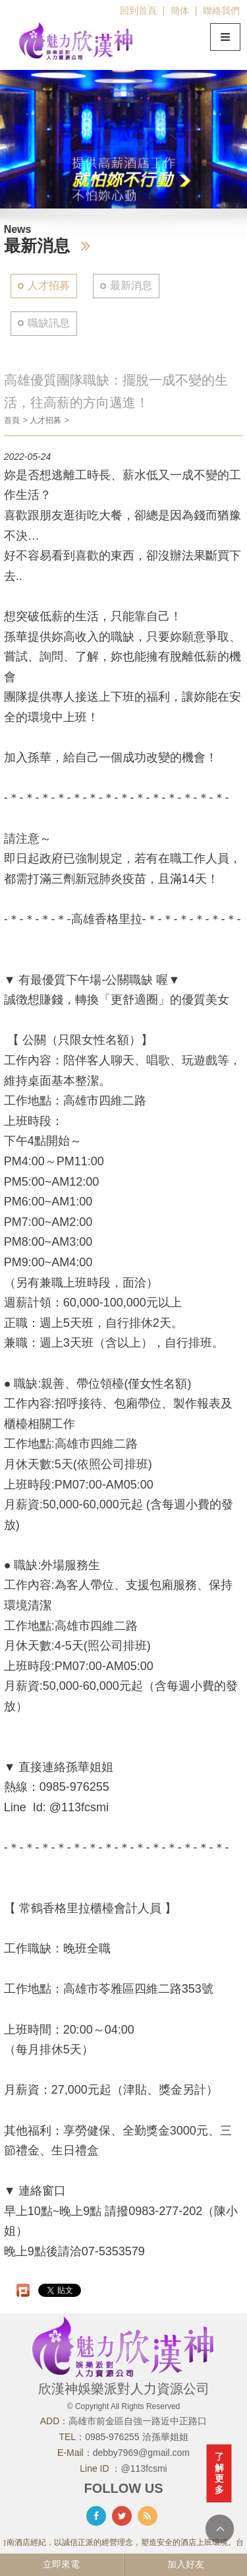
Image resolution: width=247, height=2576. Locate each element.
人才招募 (49, 285)
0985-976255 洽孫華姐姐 (136, 2436)
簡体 (180, 10)
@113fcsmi (144, 2468)
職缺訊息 (49, 323)
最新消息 (131, 285)
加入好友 (185, 2564)
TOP (220, 2529)
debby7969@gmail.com (141, 2452)
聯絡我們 (221, 10)
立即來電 (61, 2564)
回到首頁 (138, 10)
